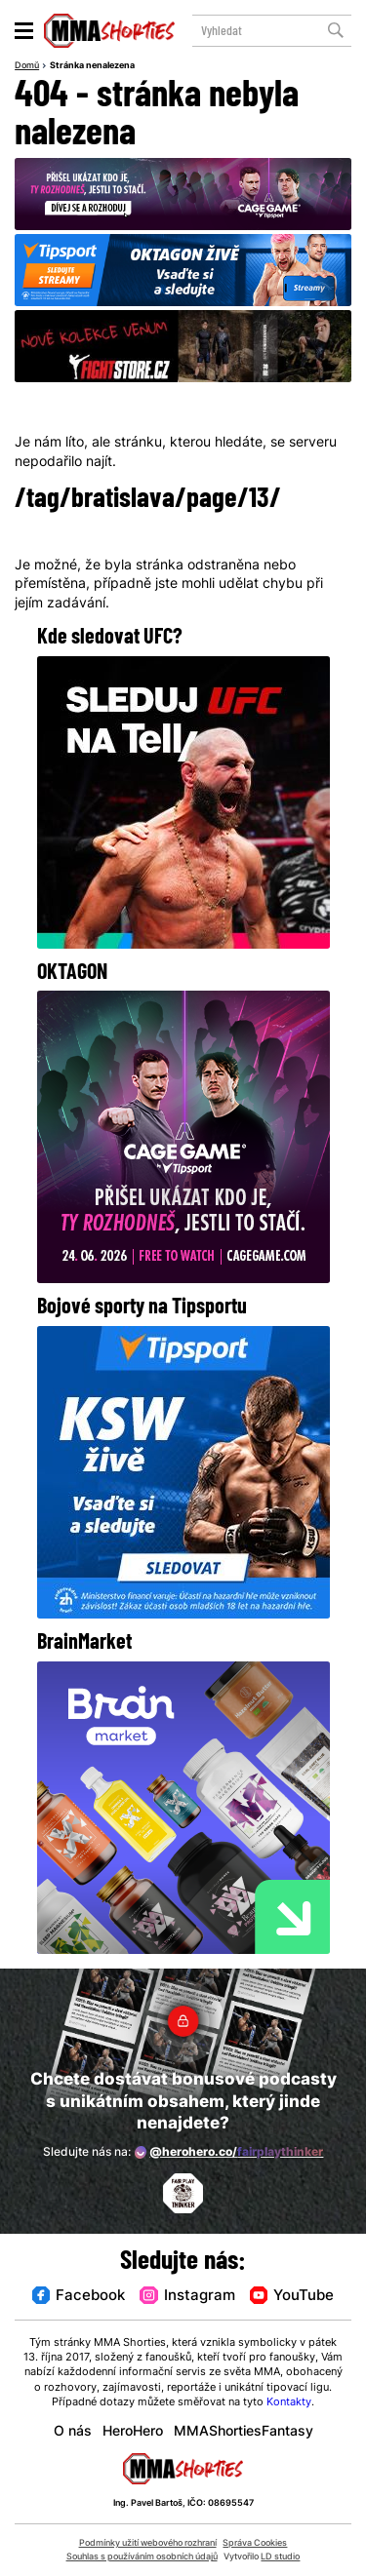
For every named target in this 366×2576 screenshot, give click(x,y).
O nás (73, 2432)
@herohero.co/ (229, 2152)
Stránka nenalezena (92, 66)
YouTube (292, 2296)
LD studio (280, 2557)
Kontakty (288, 2403)
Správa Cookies (255, 2543)
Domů (27, 66)
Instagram (187, 2296)
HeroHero (132, 2432)
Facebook (78, 2296)
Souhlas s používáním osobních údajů (142, 2557)
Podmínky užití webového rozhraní (148, 2543)
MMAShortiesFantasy (243, 2432)
